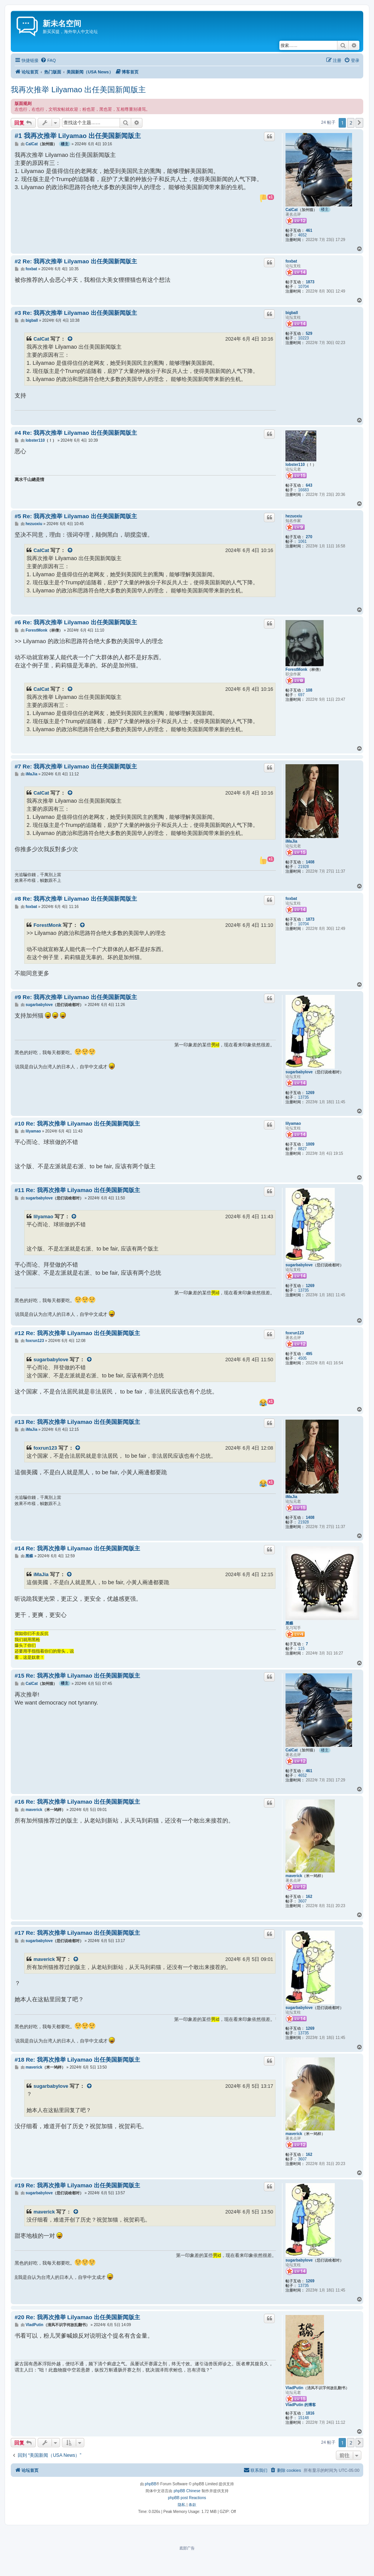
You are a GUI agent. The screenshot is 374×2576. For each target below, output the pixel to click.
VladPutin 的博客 (301, 2405)
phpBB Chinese (187, 2491)
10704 (303, 286)
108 (309, 690)
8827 (302, 1149)
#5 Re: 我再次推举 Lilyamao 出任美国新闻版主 (76, 516)
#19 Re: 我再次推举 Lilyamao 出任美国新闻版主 (77, 2185)
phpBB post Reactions (187, 2498)
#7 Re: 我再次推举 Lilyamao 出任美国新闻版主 (76, 766)
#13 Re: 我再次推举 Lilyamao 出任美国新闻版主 (77, 1422)
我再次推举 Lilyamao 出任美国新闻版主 (78, 89)
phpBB (150, 2484)
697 (301, 695)
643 (309, 485)
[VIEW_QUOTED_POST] (70, 339)
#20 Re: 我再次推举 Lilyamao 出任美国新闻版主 (77, 2317)
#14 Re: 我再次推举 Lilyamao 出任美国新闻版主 (77, 1548)
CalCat (292, 210)
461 (309, 230)
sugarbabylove (299, 1072)
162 (309, 1896)
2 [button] (350, 122)
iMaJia (291, 841)
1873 (310, 282)
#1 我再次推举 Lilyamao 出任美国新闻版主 (78, 136)
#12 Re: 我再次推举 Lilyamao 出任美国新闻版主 (77, 1333)
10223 (303, 338)
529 (309, 333)
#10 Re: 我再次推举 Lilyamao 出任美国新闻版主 (77, 1123)
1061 (302, 541)
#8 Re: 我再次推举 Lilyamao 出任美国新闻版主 (76, 898)
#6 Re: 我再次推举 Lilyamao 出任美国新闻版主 (76, 622)
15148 (303, 2418)
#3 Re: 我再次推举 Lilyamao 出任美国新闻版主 (76, 312)
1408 (310, 862)
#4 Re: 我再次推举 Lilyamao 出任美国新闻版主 (76, 432)
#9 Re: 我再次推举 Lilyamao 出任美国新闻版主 (76, 997)
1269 (310, 1093)
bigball (292, 313)
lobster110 (295, 464)
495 (309, 1354)
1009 (310, 1144)
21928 (303, 867)
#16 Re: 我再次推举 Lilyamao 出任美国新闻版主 (77, 1801)
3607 (302, 1901)
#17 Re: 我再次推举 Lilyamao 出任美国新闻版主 (77, 1932)
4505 (302, 1358)
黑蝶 (289, 1623)
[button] (359, 122)
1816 (310, 2413)
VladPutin (294, 2388)
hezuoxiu (294, 516)
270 (309, 537)
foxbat (291, 261)
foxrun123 (295, 1333)
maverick (294, 1876)
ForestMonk (296, 669)
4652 (302, 235)
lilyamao (293, 1123)
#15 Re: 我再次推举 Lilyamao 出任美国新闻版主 (77, 1675)
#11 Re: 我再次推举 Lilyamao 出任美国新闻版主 (77, 1190)
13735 (303, 1097)
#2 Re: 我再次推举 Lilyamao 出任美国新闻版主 (76, 261)
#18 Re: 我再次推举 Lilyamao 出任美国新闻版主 (77, 2059)
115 (301, 1648)
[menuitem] (48, 60)
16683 (303, 490)
